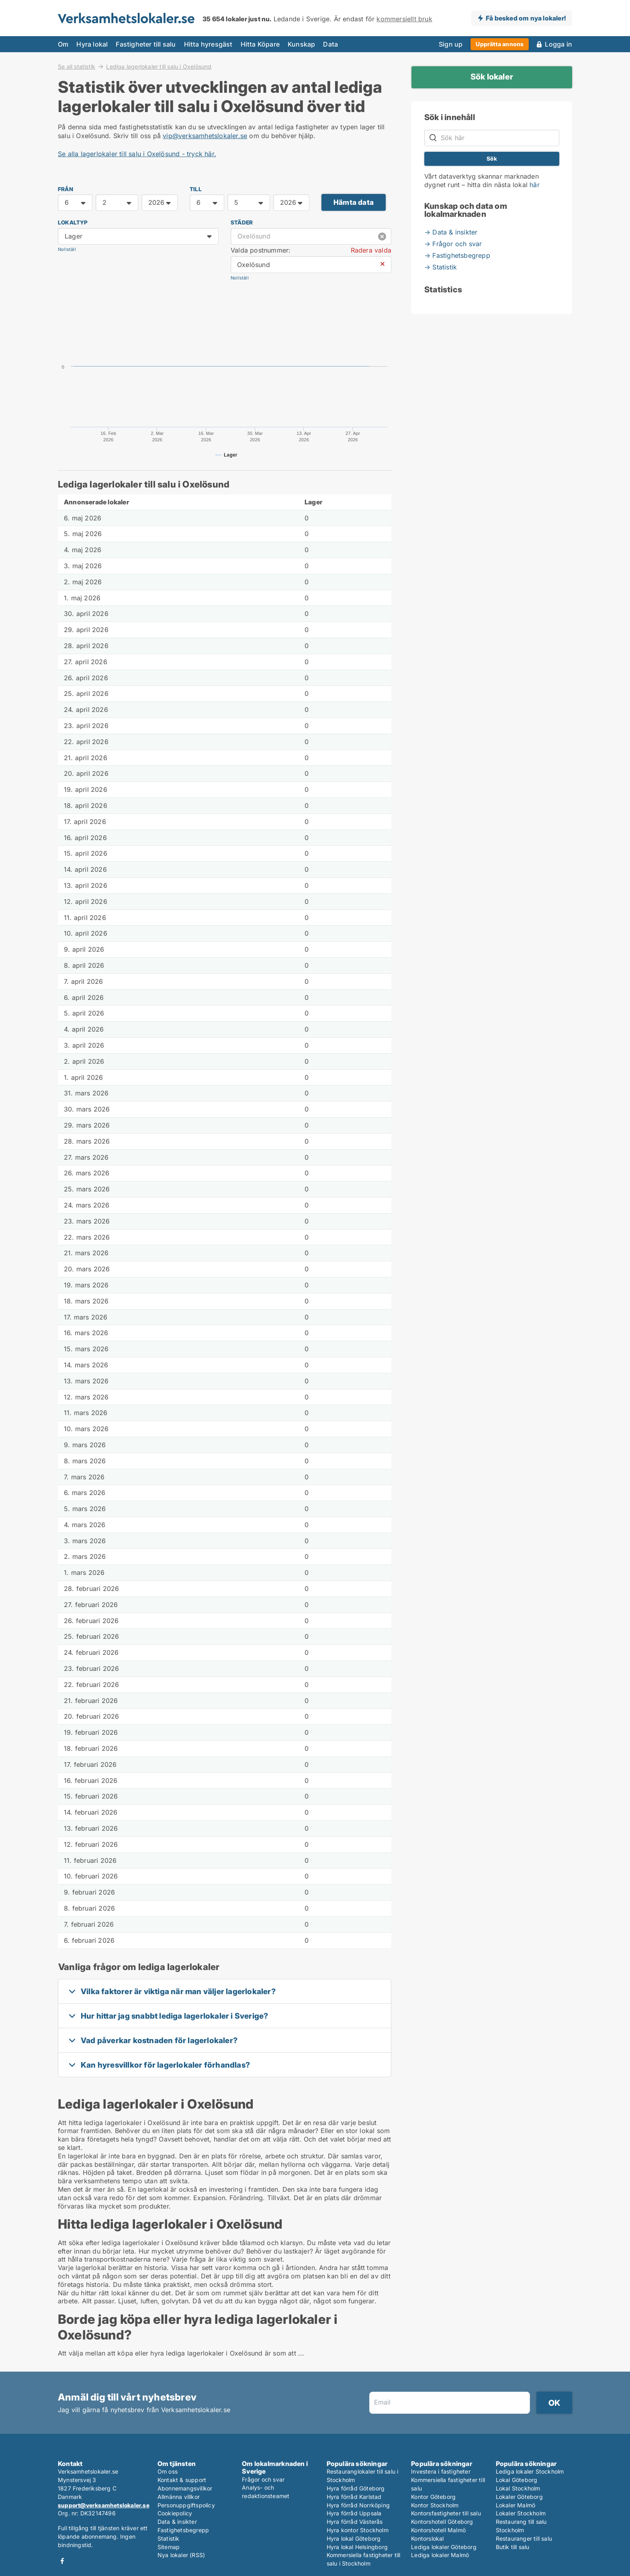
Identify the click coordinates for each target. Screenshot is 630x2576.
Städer (242, 222)
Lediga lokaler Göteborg (444, 2546)
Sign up (450, 44)
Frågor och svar (263, 2479)
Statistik (169, 2538)
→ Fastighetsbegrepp (457, 255)
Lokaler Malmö (516, 2505)
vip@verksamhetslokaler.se (205, 136)
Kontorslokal (427, 2538)
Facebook (62, 2561)
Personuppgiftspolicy (186, 2505)
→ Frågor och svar (453, 244)
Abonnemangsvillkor (185, 2488)
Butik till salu (513, 2546)
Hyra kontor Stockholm (358, 2530)
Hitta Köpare (260, 44)
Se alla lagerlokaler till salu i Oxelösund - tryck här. (137, 154)
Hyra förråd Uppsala (354, 2513)
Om (63, 44)
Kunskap (301, 44)
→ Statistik (440, 267)
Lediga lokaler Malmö (440, 2555)
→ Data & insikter (450, 232)
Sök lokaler (491, 77)
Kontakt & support (182, 2479)
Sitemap (169, 2546)
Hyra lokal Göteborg (354, 2538)
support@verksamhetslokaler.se (103, 2505)
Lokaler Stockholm (521, 2513)
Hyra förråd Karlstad (354, 2496)
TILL (196, 189)
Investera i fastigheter (440, 2471)
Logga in (558, 44)
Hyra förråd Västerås (355, 2521)
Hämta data (353, 202)
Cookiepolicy (175, 2513)
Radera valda (371, 250)
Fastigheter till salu (146, 44)
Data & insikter (177, 2521)
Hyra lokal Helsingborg (357, 2546)
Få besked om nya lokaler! (526, 18)
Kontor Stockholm (434, 2505)
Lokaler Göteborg (519, 2496)
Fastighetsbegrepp (183, 2530)
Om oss (168, 2471)
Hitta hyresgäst (208, 44)
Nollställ (67, 249)
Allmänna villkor (179, 2496)
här (535, 185)
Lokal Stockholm (518, 2488)
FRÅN (65, 189)
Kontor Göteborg (433, 2496)
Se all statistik (76, 66)
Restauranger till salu (524, 2538)
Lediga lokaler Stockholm (530, 2471)
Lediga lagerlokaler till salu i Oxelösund (158, 66)
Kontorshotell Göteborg (442, 2521)
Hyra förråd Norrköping (358, 2505)
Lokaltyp (73, 222)
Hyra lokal (92, 44)
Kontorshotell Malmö (438, 2530)
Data (330, 44)
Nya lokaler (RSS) (181, 2555)
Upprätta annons (500, 44)
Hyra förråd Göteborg (356, 2488)
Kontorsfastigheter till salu (446, 2513)
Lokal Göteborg (517, 2479)
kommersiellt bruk (404, 19)
